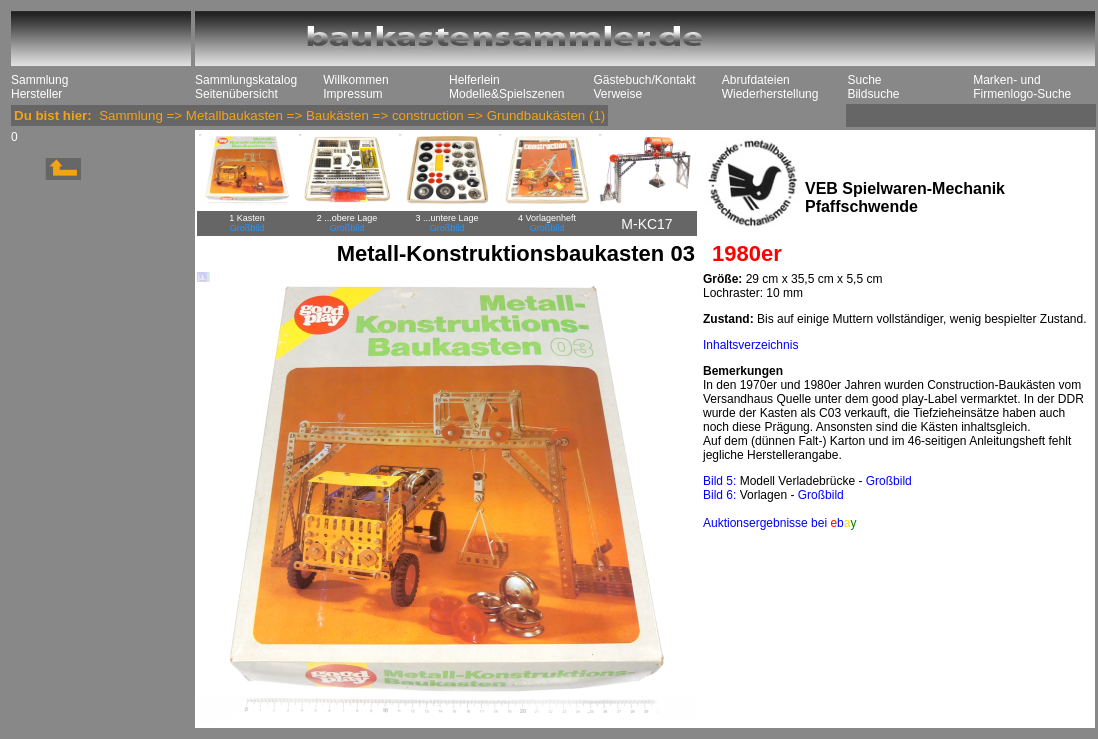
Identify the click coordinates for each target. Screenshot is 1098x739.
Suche (864, 80)
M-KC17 (646, 224)
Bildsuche (873, 94)
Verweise (617, 94)
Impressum (352, 94)
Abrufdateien (756, 80)
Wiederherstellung (770, 94)
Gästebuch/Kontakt (644, 80)
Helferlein (474, 80)
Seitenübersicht (236, 94)
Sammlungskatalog (246, 80)
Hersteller (36, 94)
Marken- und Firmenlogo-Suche (1022, 87)
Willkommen (355, 80)
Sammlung (39, 80)
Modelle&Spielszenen (506, 94)
